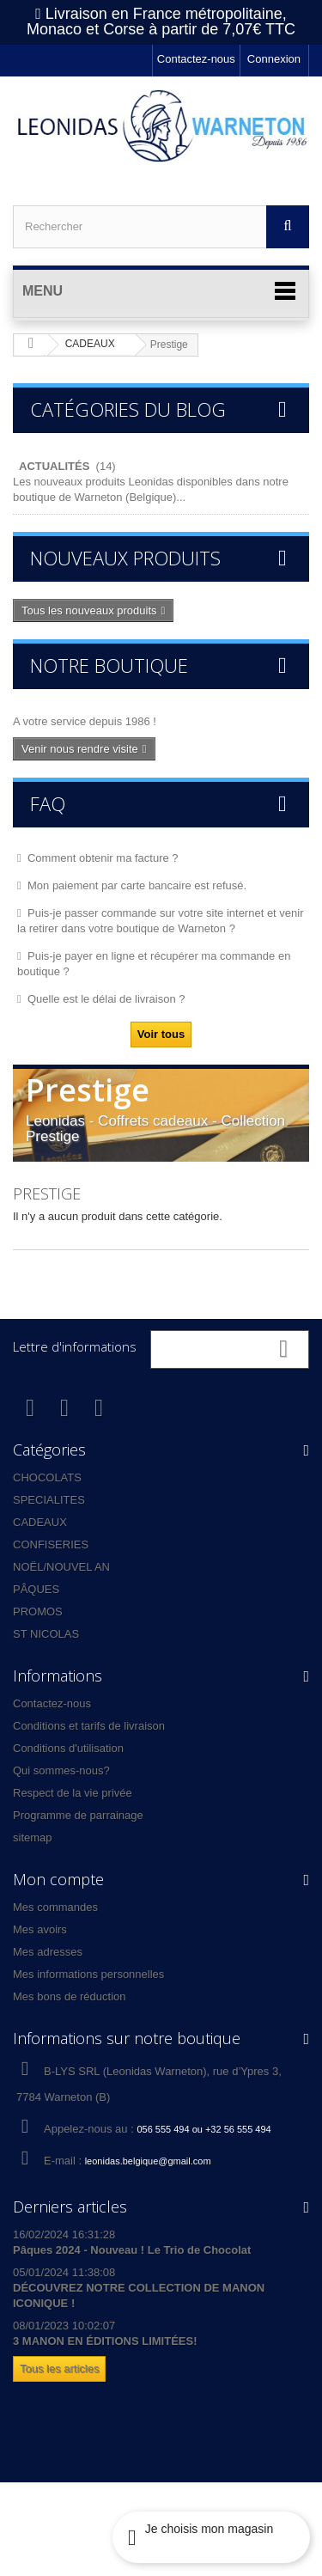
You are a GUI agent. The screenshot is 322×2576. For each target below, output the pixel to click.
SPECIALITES (49, 1499)
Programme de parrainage (78, 1815)
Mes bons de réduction (69, 1996)
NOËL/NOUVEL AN (61, 1566)
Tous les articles (59, 2368)
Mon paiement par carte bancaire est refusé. (136, 885)
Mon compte (58, 1879)
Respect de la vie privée (72, 1792)
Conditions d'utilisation (68, 1748)
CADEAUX (40, 1522)
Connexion (274, 58)
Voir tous (161, 1034)
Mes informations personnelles (88, 1974)
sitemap (32, 1837)
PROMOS (38, 1611)
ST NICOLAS (46, 1633)
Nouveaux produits (125, 558)
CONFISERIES (50, 1544)
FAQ (47, 803)
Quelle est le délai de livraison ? (106, 998)
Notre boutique (109, 665)
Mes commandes (55, 1907)
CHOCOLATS (47, 1477)
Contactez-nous (196, 58)
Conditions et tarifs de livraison (89, 1725)
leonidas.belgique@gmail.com (148, 2161)
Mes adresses (47, 1951)
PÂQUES (36, 1589)
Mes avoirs (40, 1929)
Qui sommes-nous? (61, 1770)
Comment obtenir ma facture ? (103, 858)
